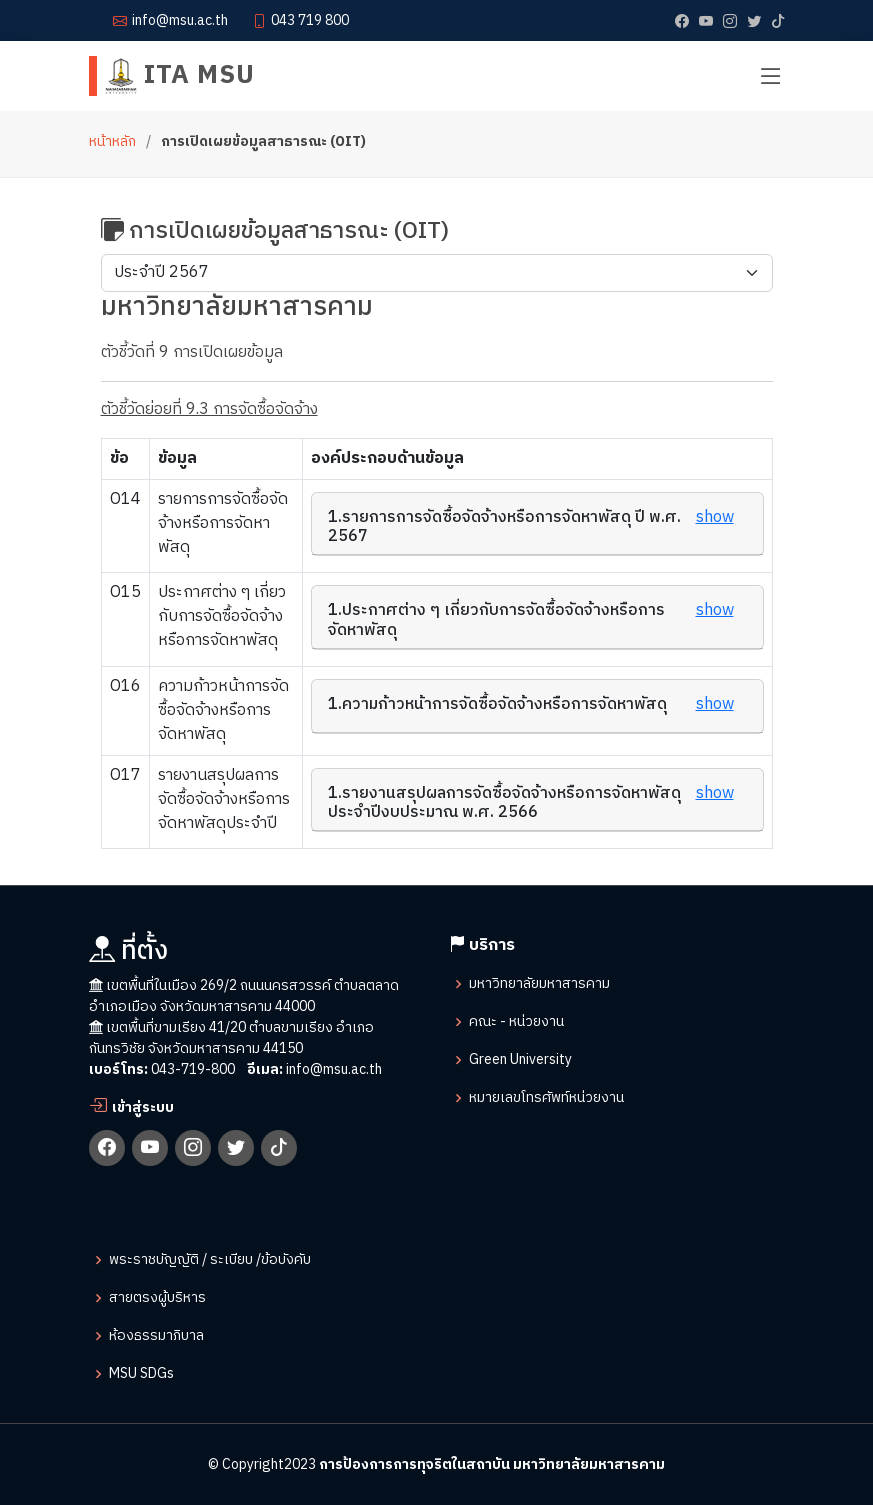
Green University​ (520, 1060)
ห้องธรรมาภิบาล (156, 1336)
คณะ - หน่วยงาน (516, 1022)
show (715, 517)
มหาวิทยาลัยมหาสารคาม (539, 984)
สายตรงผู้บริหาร (157, 1298)
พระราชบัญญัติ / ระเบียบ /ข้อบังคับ (210, 1260)
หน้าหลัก (112, 141)
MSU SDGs (141, 1374)
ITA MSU (180, 75)
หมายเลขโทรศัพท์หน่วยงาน (546, 1098)
